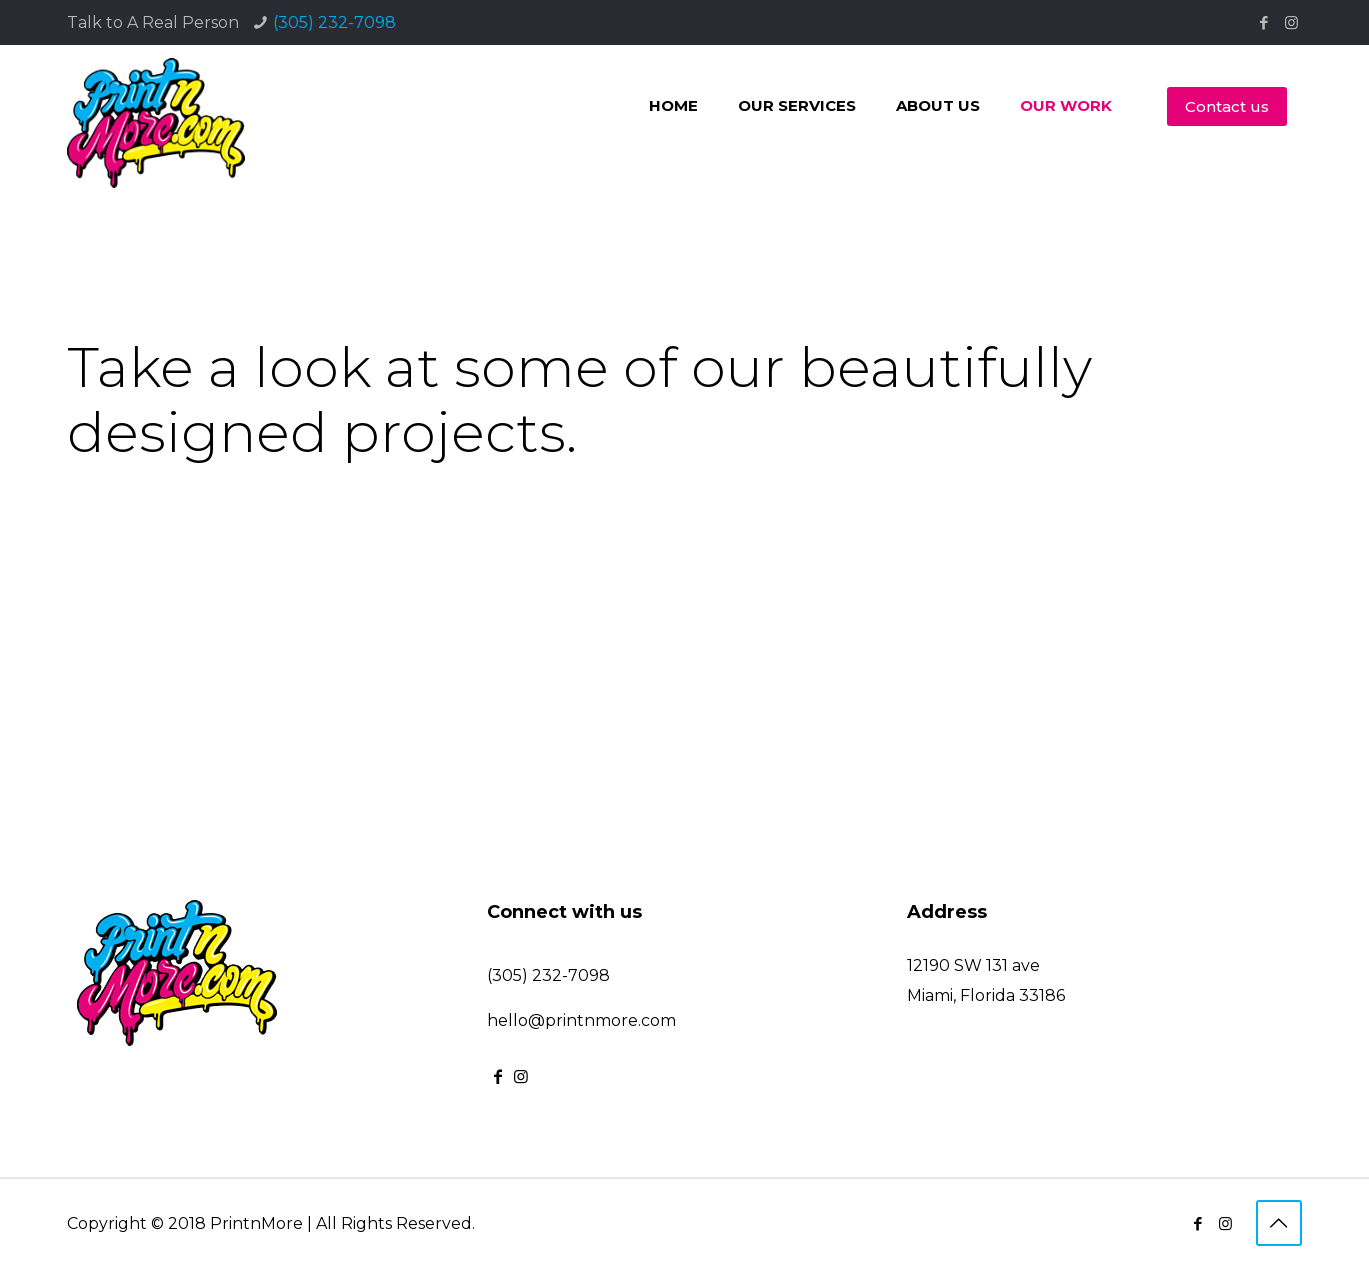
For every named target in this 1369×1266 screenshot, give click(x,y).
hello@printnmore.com (581, 1020)
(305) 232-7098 (334, 22)
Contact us (1227, 106)
